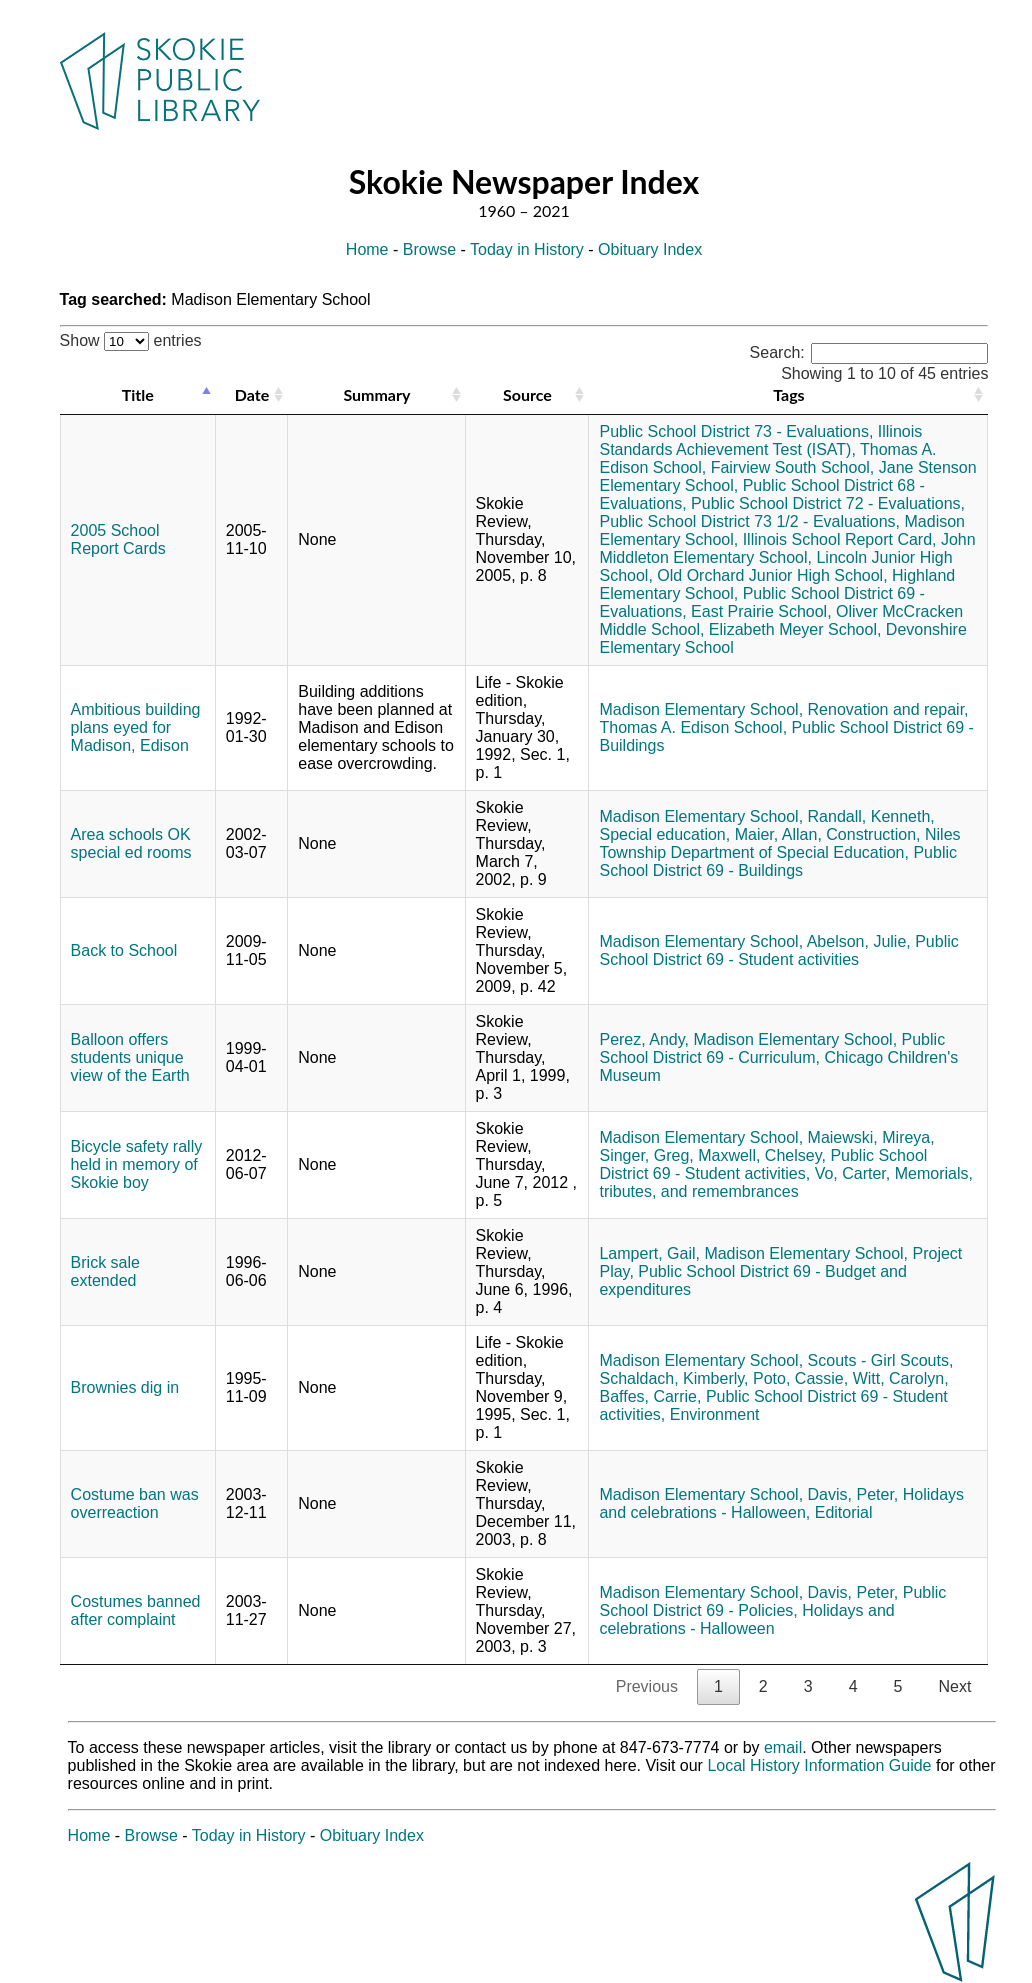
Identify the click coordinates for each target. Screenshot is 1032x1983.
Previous (647, 1686)
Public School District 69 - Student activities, (763, 1164)
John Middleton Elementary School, (787, 548)
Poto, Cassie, (800, 1378)
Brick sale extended (105, 1271)
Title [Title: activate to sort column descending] (138, 394)
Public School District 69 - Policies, (772, 1601)
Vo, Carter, (853, 1173)
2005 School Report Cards (118, 539)
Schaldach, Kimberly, (673, 1378)
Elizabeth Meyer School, (795, 629)
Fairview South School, (793, 467)
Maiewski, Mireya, (871, 1137)
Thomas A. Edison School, (693, 727)
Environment (715, 1414)
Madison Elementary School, (701, 709)
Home (367, 249)
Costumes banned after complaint (136, 1610)
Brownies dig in (125, 1387)
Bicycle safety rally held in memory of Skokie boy (137, 1164)
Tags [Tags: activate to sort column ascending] (788, 394)
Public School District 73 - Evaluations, (736, 431)
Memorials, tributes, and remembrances (785, 1182)
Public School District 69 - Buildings (778, 861)
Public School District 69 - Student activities (778, 950)
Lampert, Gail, (649, 1253)
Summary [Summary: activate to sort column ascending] (376, 394)
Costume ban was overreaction (135, 1503)
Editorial (844, 1512)
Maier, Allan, (778, 834)
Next (954, 1686)
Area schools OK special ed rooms (131, 843)
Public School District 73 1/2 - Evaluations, (749, 521)
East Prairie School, (761, 611)
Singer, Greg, (646, 1155)
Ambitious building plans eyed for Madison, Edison (136, 727)
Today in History (527, 249)
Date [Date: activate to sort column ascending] (252, 394)
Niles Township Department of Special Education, (779, 843)
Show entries (131, 340)
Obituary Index (650, 249)
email (783, 1747)
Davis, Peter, (853, 1494)
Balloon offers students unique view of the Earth (130, 1057)
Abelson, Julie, (859, 941)
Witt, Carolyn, (901, 1378)
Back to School (124, 950)
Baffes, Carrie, (650, 1396)
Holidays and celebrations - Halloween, (781, 1503)
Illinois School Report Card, (840, 539)
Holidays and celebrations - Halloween (746, 1619)
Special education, (664, 834)
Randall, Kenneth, (871, 816)
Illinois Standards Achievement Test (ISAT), (760, 440)
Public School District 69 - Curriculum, (772, 1048)
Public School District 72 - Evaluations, (828, 503)
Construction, (873, 834)
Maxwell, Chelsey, (762, 1155)
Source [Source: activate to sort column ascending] (527, 394)
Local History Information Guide (819, 1765)
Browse (429, 249)
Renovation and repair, (888, 709)
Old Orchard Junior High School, (772, 575)
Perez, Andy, (644, 1039)
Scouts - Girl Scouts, (881, 1360)
